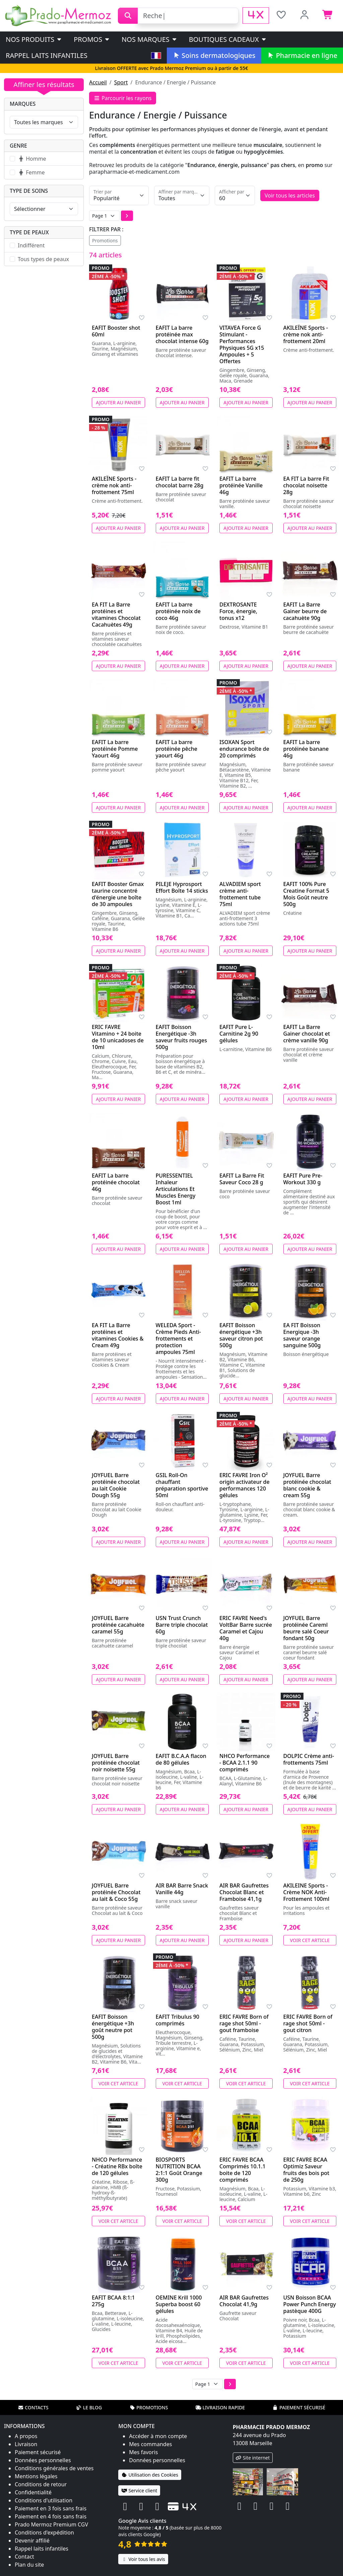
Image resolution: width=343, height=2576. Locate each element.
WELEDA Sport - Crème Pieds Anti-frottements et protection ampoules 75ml (178, 1338)
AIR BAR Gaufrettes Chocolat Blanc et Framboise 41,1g (244, 1892)
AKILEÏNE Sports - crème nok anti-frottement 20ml (305, 334)
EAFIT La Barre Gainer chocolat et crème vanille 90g (306, 1033)
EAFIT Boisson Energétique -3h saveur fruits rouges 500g (181, 1037)
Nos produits (34, 39)
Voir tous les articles (290, 195)
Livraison (26, 2444)
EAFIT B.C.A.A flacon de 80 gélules (181, 1759)
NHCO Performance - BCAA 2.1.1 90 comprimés (244, 1762)
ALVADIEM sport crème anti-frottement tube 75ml (240, 894)
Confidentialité (33, 2492)
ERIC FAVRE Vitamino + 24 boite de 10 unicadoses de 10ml (118, 1037)
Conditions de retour (41, 2484)
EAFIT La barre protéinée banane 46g (306, 748)
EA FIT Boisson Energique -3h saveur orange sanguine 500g (302, 1335)
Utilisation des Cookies (149, 2475)
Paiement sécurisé (298, 2407)
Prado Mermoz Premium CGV (51, 2524)
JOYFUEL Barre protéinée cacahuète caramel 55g (118, 1624)
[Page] (104, 216)
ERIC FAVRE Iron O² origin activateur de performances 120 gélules (244, 1485)
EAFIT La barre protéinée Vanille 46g (241, 485)
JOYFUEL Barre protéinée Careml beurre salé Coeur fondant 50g (306, 1628)
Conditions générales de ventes (54, 2468)
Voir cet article (310, 1940)
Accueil (98, 82)
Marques (23, 103)
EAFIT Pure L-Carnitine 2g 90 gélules (238, 1033)
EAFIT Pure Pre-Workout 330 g (303, 1179)
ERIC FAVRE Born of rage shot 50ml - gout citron (308, 2023)
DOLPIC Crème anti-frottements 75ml (308, 1759)
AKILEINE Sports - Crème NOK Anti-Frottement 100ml (306, 1892)
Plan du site (29, 2564)
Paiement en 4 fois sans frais (50, 2516)
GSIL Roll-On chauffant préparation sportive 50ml (182, 1485)
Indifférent (31, 245)
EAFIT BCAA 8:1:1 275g (113, 2301)
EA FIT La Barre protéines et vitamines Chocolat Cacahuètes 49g (116, 614)
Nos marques (150, 39)
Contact (24, 2556)
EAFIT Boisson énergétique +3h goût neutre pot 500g (113, 2026)
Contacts (33, 2407)
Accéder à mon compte (158, 2436)
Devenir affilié (32, 2540)
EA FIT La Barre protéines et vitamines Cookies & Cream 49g (118, 1335)
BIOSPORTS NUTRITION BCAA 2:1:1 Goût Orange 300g (179, 2169)
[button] (127, 216)
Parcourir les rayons (122, 98)
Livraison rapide (220, 2407)
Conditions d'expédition (44, 2532)
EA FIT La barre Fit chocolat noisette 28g (306, 485)
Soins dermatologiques (214, 55)
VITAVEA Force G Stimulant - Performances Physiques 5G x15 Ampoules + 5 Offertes (241, 344)
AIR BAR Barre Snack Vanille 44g (182, 1889)
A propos (26, 2436)
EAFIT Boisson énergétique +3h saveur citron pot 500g (241, 1335)
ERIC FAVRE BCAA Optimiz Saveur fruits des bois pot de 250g (306, 2169)
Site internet (253, 2457)
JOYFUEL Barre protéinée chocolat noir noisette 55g (116, 1762)
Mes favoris (143, 2452)
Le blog (89, 2407)
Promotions (105, 240)
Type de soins (29, 190)
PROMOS (92, 39)
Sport (121, 82)
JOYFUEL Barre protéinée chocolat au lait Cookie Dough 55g (116, 1485)
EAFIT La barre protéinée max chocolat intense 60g (182, 334)
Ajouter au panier (118, 402)
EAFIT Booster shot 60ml (116, 331)
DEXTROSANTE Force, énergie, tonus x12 (238, 611)
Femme (31, 172)
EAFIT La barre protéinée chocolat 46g (116, 1182)
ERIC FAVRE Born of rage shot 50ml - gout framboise (244, 2023)
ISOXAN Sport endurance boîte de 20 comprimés (244, 748)
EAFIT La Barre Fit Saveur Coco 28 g (241, 1179)
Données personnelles (43, 2460)
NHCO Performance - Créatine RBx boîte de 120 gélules (117, 2166)
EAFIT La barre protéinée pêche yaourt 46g (177, 748)
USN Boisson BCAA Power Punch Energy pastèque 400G (309, 2304)
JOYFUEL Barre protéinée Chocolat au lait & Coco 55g (116, 1892)
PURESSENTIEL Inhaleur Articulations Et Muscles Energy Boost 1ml (176, 1189)
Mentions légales (36, 2476)
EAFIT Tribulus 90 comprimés (177, 2020)
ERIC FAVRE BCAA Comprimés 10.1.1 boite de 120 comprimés (242, 2169)
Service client (139, 2490)
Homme (32, 158)
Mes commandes (150, 2444)
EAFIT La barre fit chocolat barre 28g (180, 482)
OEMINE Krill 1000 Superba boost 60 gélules (179, 2304)
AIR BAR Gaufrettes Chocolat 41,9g (244, 2301)
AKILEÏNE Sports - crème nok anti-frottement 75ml (114, 485)
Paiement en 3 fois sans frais (50, 2508)
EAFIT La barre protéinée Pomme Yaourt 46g (115, 748)
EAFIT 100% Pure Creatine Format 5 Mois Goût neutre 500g (306, 894)
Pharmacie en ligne (302, 55)
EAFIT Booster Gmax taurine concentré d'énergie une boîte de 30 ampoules (118, 894)
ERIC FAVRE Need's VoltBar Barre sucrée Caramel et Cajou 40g (245, 1628)
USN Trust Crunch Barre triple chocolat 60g (182, 1624)
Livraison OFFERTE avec (171, 68)
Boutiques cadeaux (228, 39)
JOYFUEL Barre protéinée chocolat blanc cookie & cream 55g (307, 1485)
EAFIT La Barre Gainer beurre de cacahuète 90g (305, 611)
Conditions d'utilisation (43, 2500)
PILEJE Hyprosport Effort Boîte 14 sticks (182, 887)
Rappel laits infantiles (46, 55)
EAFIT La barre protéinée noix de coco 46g (178, 611)
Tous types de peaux (43, 259)
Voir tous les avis (143, 2559)
